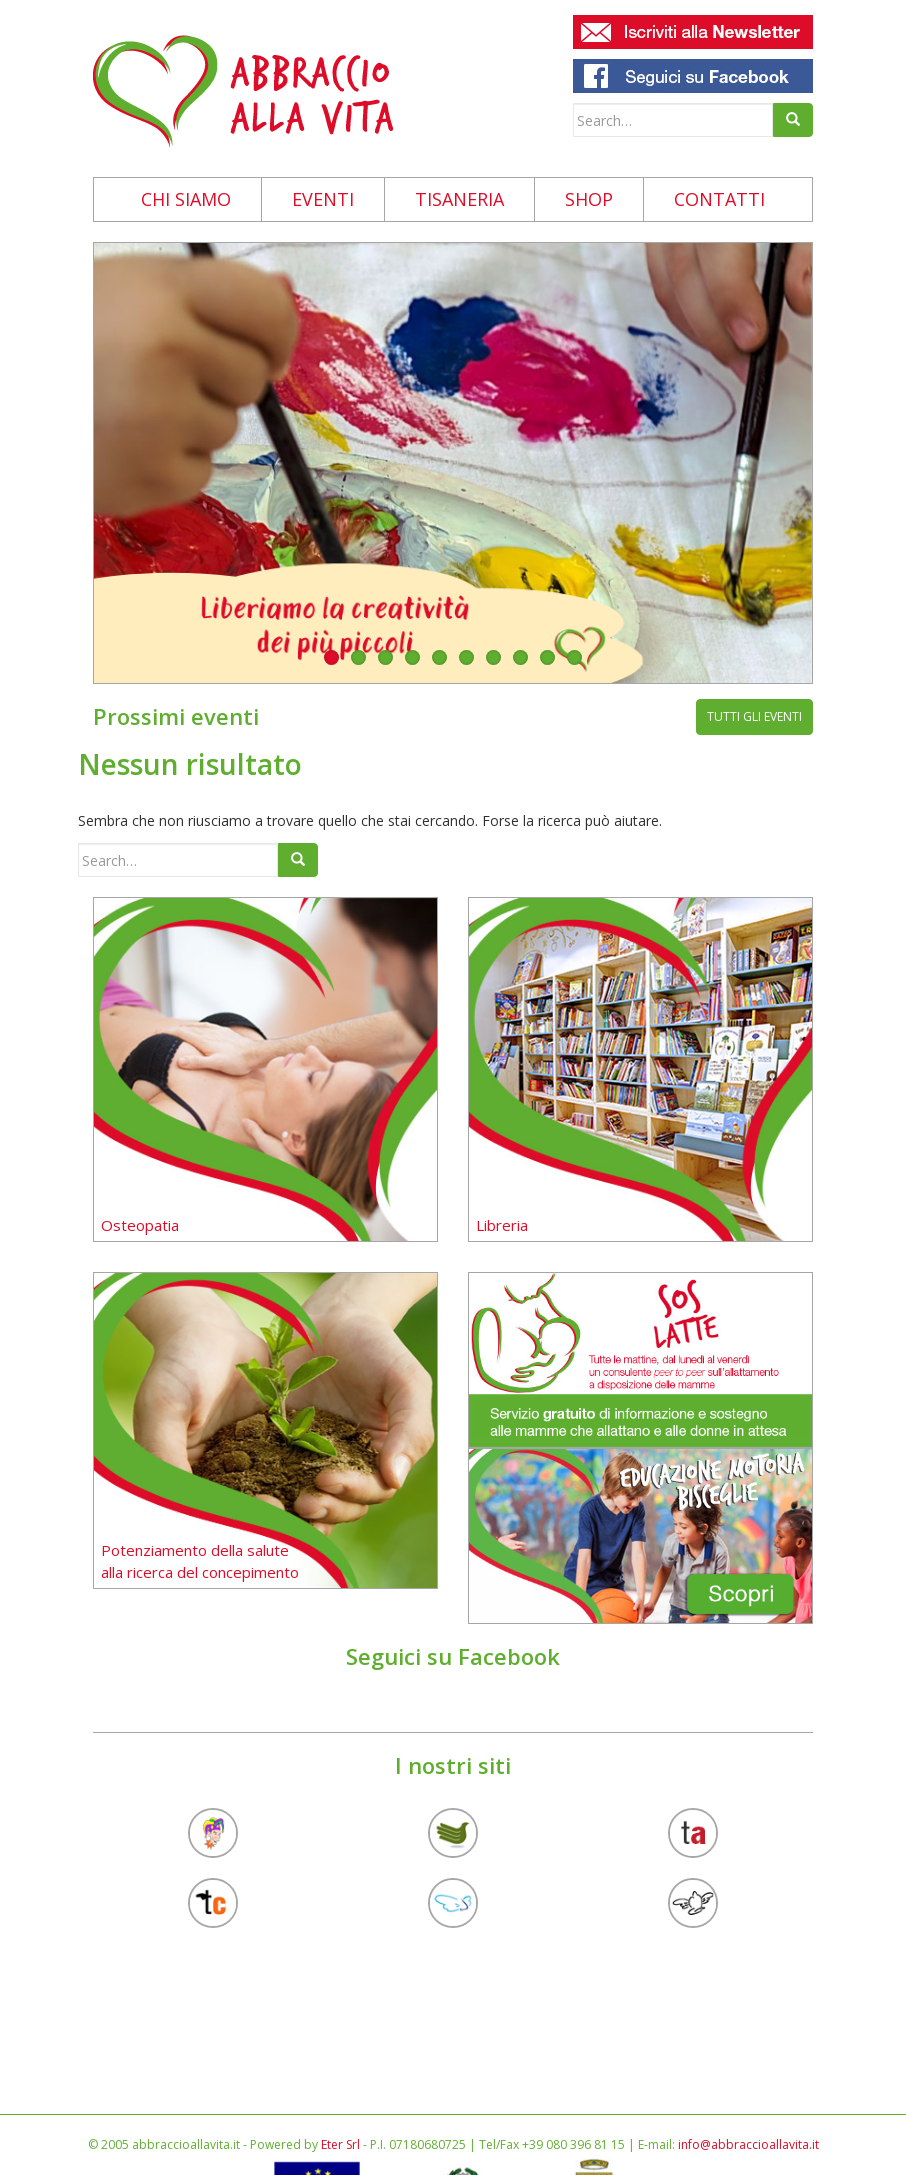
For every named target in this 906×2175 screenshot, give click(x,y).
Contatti (719, 199)
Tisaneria (459, 199)
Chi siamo (186, 199)
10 (574, 657)
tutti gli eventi (754, 716)
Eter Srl (340, 2144)
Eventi (323, 199)
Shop (589, 199)
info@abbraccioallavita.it (748, 2144)
